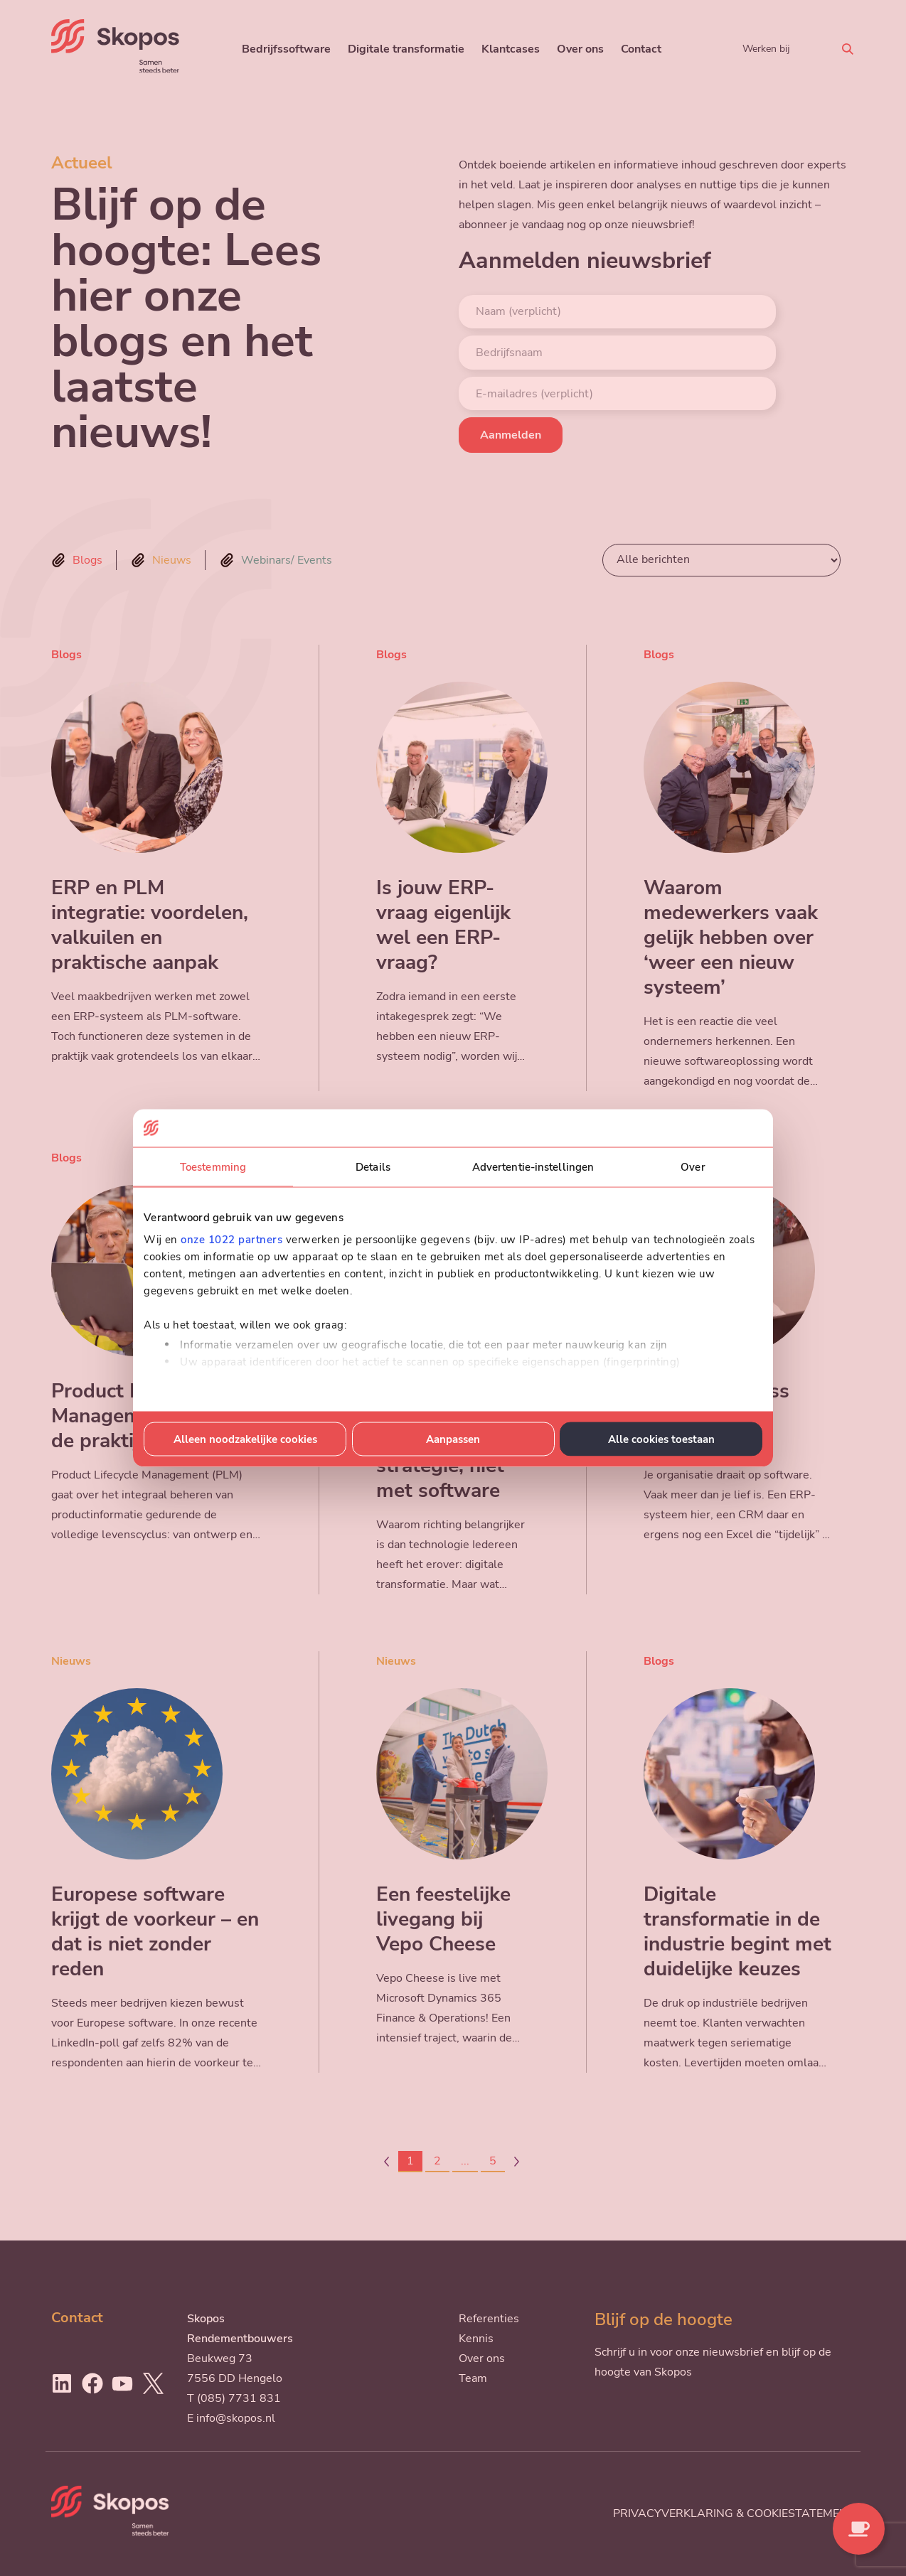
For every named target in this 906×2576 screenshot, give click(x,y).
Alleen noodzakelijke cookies (245, 1439)
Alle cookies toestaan (661, 1439)
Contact (641, 49)
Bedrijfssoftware (286, 49)
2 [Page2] (437, 2161)
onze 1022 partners (231, 1240)
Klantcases (510, 49)
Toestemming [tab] (213, 1166)
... (465, 2161)
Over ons (580, 49)
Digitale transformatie (406, 49)
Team (473, 2378)
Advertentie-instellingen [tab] (533, 1166)
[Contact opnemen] (859, 2529)
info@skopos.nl (235, 2418)
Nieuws (171, 560)
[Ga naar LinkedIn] (62, 2383)
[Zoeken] (848, 49)
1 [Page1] (410, 2161)
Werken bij (766, 48)
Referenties (489, 2319)
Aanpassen (453, 1439)
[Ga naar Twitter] (153, 2383)
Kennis (476, 2338)
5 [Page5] (492, 2161)
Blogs (87, 560)
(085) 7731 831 (239, 2398)
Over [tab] (693, 1166)
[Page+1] (517, 2161)
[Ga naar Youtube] (122, 2383)
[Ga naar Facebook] (92, 2383)
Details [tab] (373, 1166)
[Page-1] (386, 2161)
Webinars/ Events (286, 560)
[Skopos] (115, 69)
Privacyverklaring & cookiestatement (734, 2513)
